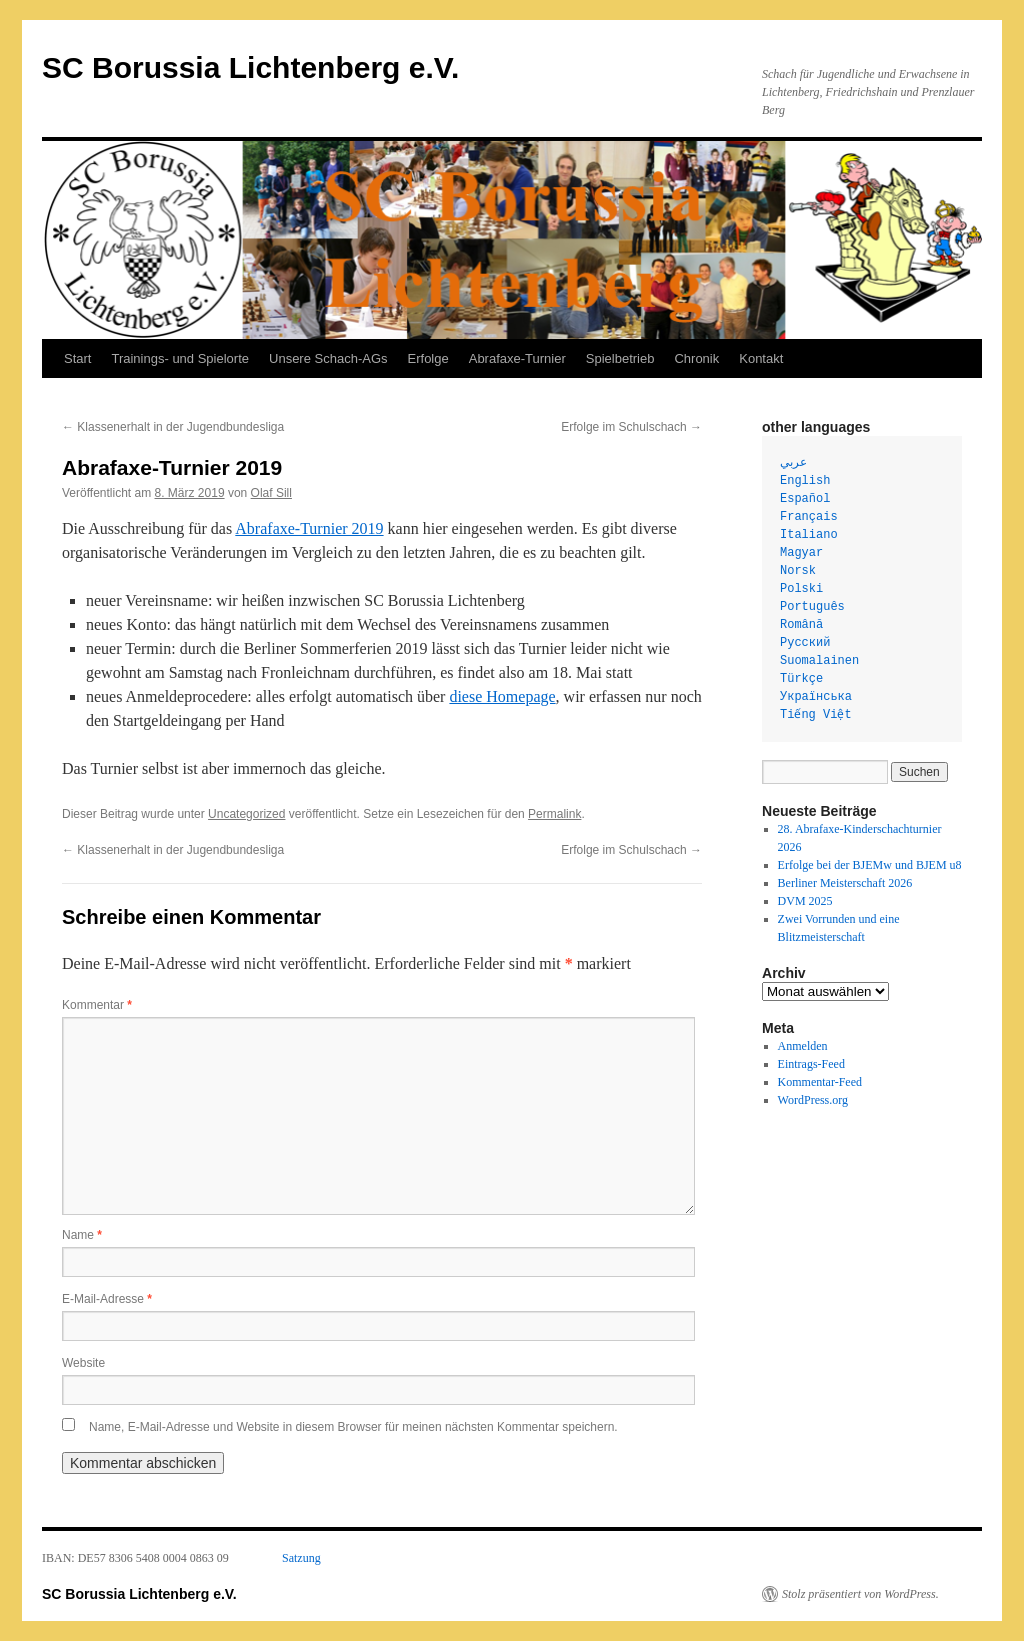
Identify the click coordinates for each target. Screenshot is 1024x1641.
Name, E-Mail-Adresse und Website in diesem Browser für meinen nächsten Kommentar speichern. (353, 1427)
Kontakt (761, 358)
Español (805, 499)
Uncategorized (246, 814)
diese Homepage (502, 696)
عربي (793, 463)
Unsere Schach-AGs (328, 358)
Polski (801, 589)
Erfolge (428, 358)
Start (77, 358)
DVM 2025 (805, 901)
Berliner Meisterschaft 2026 (845, 883)
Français (809, 517)
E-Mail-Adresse (107, 1299)
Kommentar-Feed (820, 1082)
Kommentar (97, 1005)
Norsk (798, 571)
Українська (816, 697)
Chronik (696, 358)
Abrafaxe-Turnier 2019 (309, 528)
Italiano (809, 535)
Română (801, 625)
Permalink (554, 814)
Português (812, 607)
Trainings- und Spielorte (180, 358)
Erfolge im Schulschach (631, 427)
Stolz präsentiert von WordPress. (860, 1594)
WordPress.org (813, 1100)
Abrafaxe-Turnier (517, 358)
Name (82, 1235)
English (805, 481)
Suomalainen (819, 661)
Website (83, 1363)
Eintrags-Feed (811, 1064)
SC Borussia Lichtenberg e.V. (250, 67)
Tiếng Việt (816, 715)
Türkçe (801, 679)
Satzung (301, 1558)
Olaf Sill (271, 493)
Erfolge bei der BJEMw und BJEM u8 (870, 865)
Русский (805, 643)
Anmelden (803, 1046)
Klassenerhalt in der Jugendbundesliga (173, 427)
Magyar (801, 553)
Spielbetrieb (620, 358)
